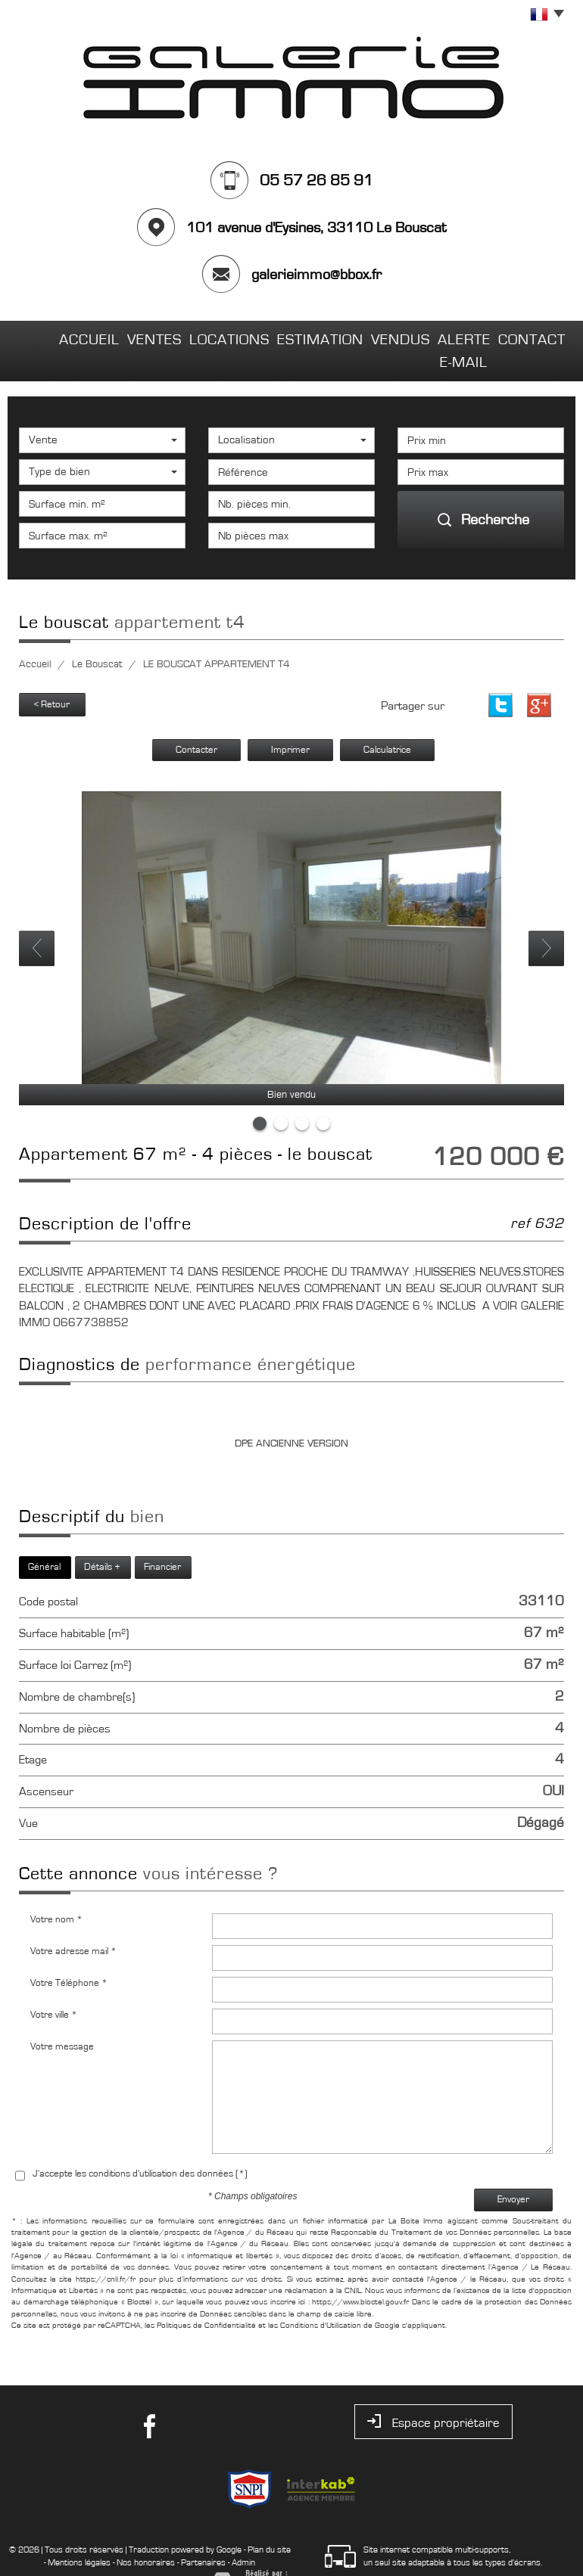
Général (44, 1537)
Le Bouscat (97, 634)
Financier (162, 1537)
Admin (243, 2531)
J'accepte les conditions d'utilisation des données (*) (140, 2143)
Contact (527, 336)
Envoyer (513, 2169)
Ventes (118, 336)
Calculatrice (387, 719)
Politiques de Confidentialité (206, 2295)
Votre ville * (53, 1984)
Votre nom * (56, 1889)
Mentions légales (79, 2531)
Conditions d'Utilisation (320, 2295)
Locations (192, 336)
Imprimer (290, 719)
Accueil (53, 336)
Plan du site (269, 2518)
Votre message (62, 2016)
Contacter (196, 719)
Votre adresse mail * (73, 1920)
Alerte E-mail (440, 336)
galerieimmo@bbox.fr (316, 274)
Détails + (102, 1537)
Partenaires (203, 2531)
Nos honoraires (146, 2531)
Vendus (355, 336)
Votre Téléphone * (69, 1952)
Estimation (277, 336)
